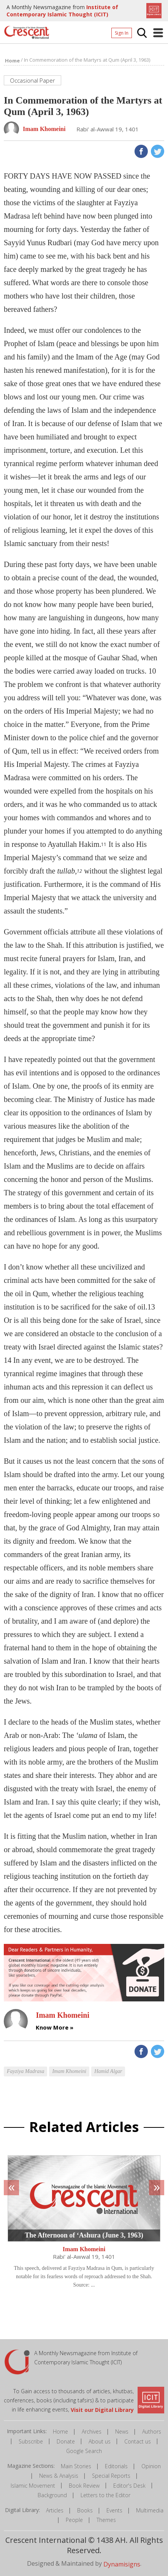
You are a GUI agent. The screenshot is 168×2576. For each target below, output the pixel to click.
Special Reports (111, 2475)
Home (60, 2431)
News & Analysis (58, 2475)
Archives (91, 2431)
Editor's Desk (129, 2485)
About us (100, 2441)
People (74, 2519)
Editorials (116, 2466)
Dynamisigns (121, 2564)
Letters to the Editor (105, 2495)
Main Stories (76, 2466)
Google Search (84, 2451)
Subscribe (31, 2441)
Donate (66, 2441)
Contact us (137, 2441)
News (121, 2431)
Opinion (151, 2466)
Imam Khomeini (84, 2249)
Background (52, 2495)
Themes (106, 2519)
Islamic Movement (33, 2485)
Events (114, 2510)
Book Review (84, 2485)
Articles (54, 2510)
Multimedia (149, 2510)
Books (85, 2510)
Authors (151, 2431)
